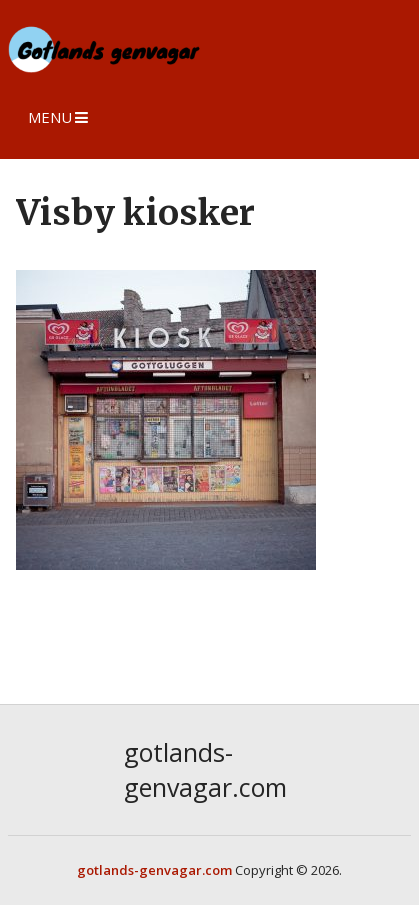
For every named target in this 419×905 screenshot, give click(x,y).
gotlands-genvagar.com (205, 769)
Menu (50, 117)
